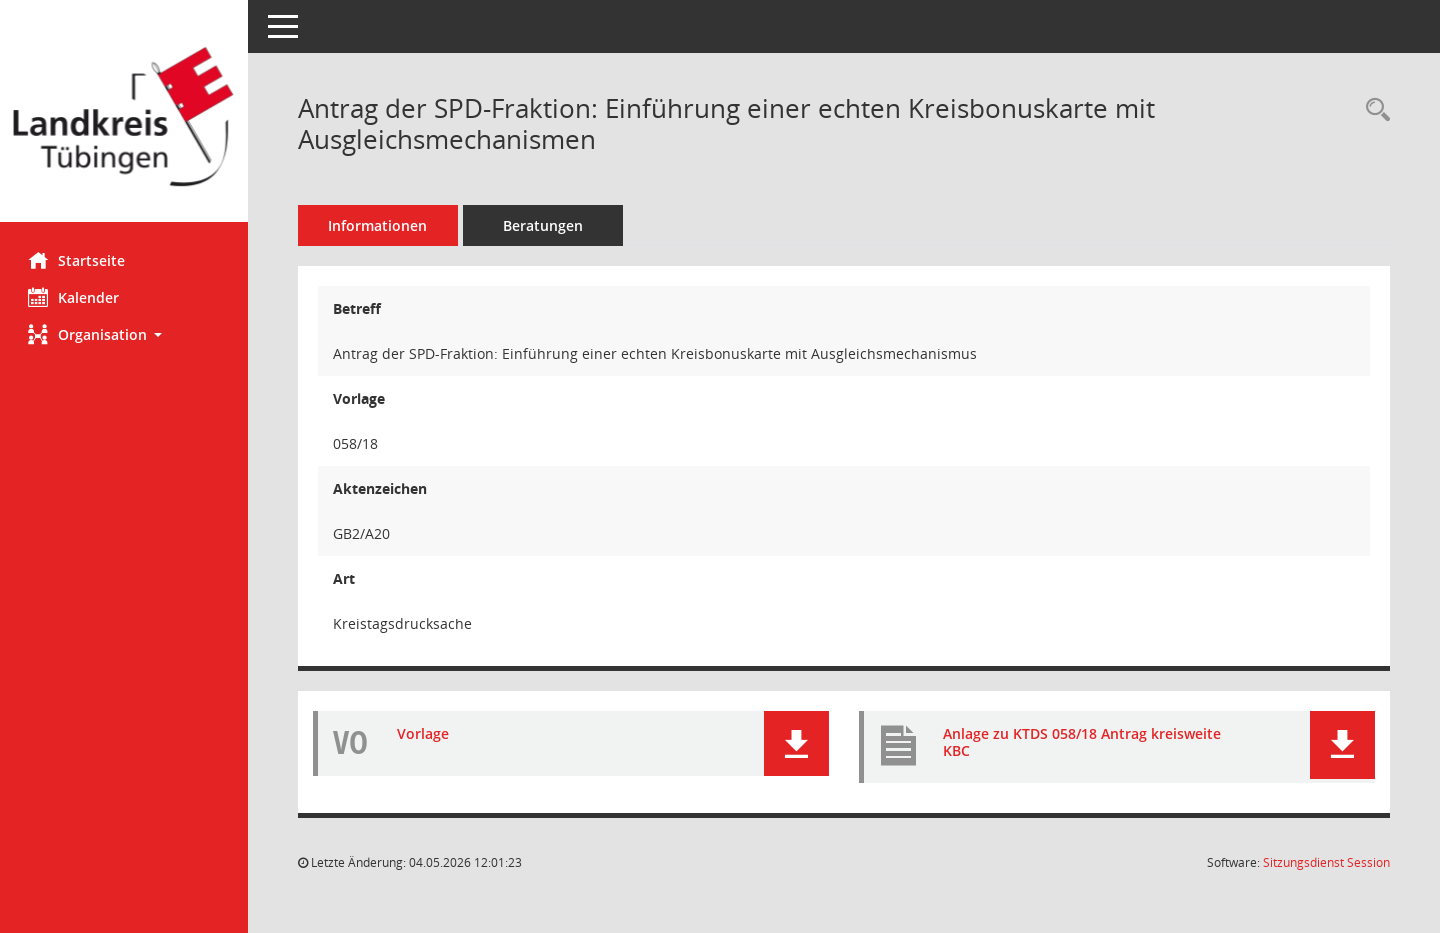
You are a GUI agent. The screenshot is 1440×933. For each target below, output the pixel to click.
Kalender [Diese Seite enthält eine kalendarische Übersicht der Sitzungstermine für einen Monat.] (75, 297)
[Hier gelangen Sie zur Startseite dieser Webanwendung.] (125, 118)
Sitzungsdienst (1326, 862)
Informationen (380, 225)
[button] (125, 334)
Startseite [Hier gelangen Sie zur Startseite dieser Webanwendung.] (78, 260)
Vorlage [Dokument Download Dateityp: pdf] (425, 733)
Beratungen (545, 225)
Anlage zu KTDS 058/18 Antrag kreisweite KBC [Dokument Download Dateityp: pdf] (1083, 742)
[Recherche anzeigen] (1373, 110)
